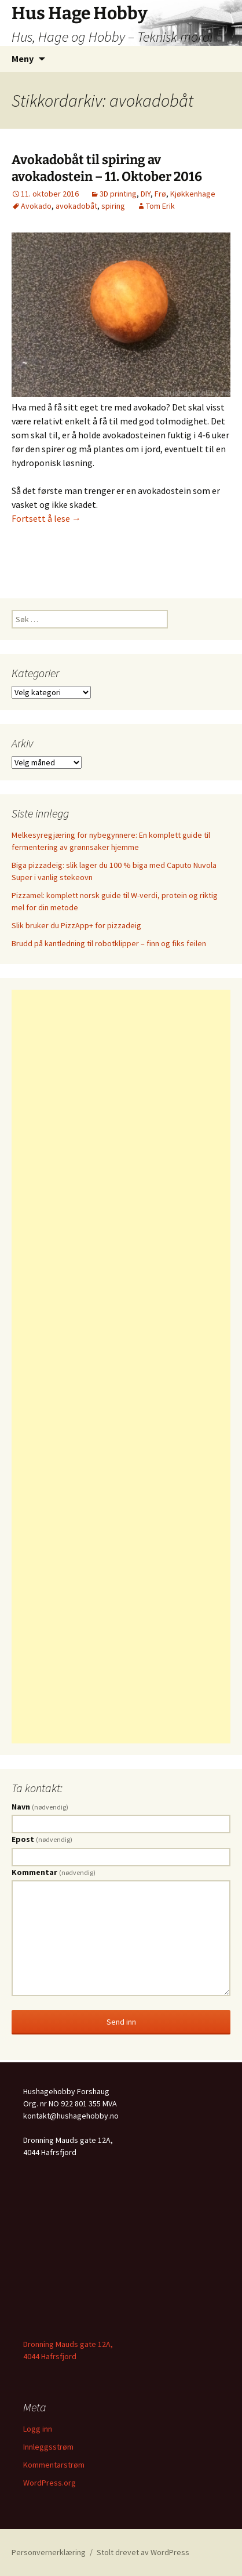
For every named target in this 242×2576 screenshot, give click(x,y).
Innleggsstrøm (48, 2446)
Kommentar (54, 1872)
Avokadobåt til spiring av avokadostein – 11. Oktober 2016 (107, 168)
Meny (23, 58)
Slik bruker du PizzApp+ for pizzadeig (76, 925)
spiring (113, 206)
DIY (146, 193)
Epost (42, 1839)
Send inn (121, 2022)
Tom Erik (160, 206)
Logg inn (37, 2429)
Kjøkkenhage (192, 193)
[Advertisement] (121, 1366)
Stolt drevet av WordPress (143, 2552)
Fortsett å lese (46, 518)
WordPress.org (49, 2482)
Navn (40, 1806)
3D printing (118, 193)
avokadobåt (76, 206)
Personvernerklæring (49, 2552)
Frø (160, 193)
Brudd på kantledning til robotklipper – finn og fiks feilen (109, 943)
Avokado (36, 206)
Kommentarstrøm (54, 2464)
